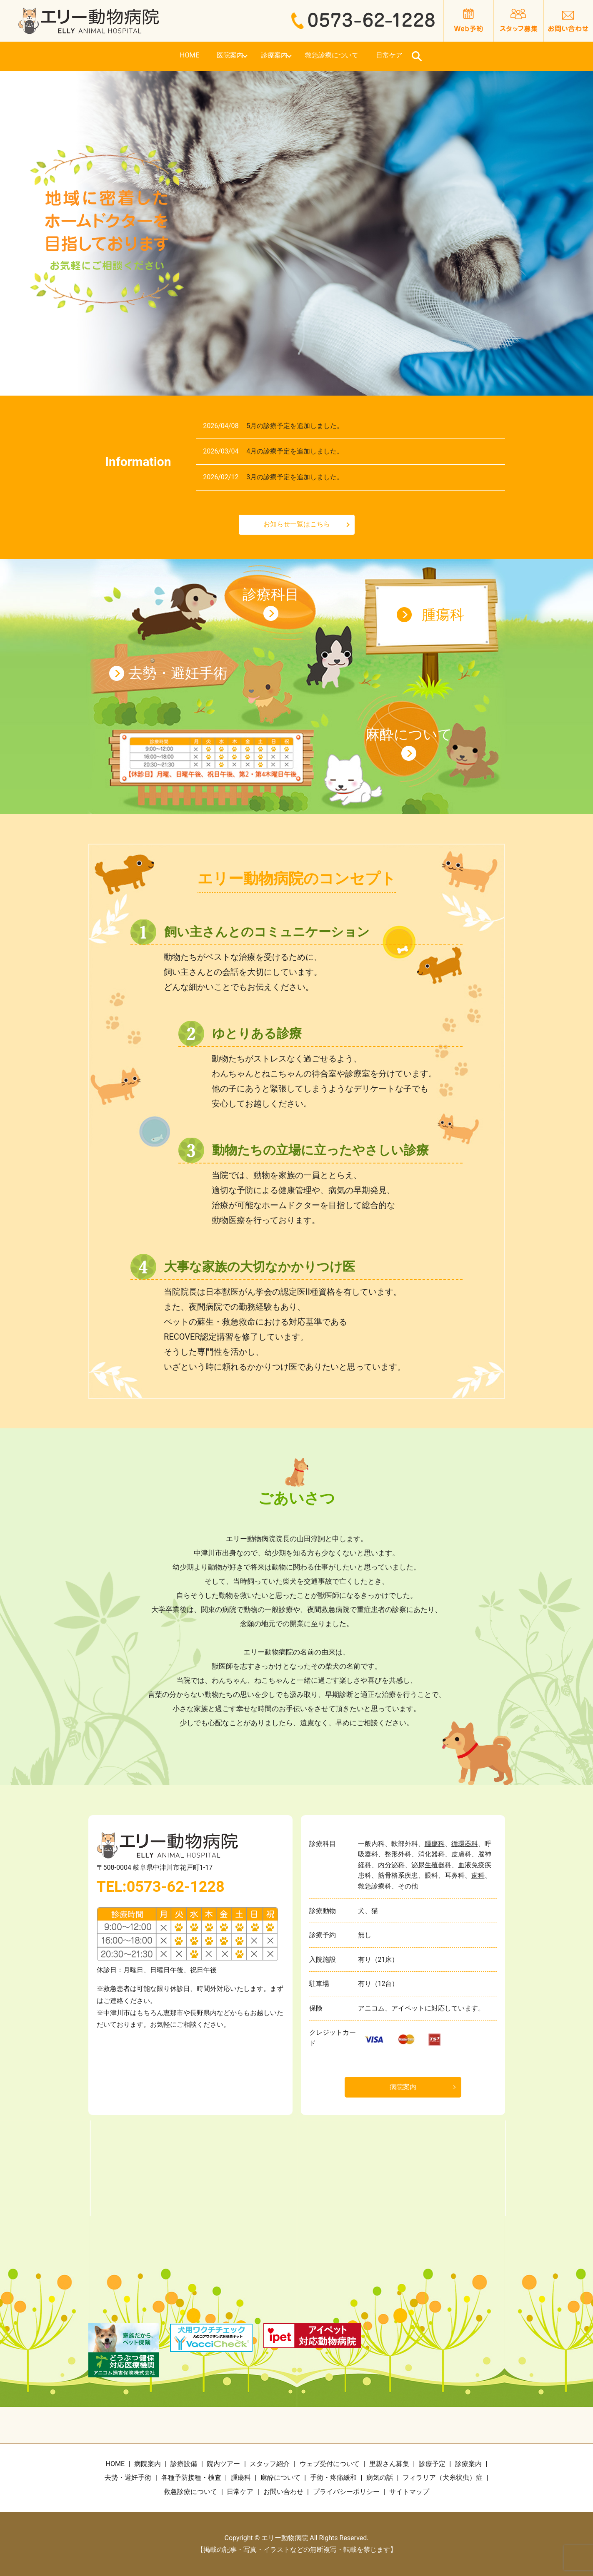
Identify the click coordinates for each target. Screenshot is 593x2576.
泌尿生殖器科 (431, 1865)
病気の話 (379, 2477)
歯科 (478, 1875)
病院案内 (403, 2087)
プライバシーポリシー (346, 2492)
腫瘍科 (443, 615)
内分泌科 (391, 1865)
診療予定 (432, 2464)
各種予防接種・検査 (191, 2477)
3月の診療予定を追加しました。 (294, 477)
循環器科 (464, 1844)
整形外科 (398, 1854)
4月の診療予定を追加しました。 (294, 451)
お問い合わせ (283, 2492)
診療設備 (183, 2464)
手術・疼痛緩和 (333, 2477)
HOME (115, 56)
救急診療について (377, 56)
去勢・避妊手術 (178, 673)
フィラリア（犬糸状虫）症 (443, 2477)
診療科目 (271, 594)
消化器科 (431, 1854)
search (516, 56)
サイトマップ (409, 2492)
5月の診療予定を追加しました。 (294, 426)
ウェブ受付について (330, 2464)
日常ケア (477, 56)
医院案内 (193, 56)
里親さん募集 (389, 2464)
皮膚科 (461, 1854)
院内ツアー (223, 2464)
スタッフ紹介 (270, 2464)
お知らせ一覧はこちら (296, 524)
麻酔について (408, 734)
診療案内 (277, 56)
